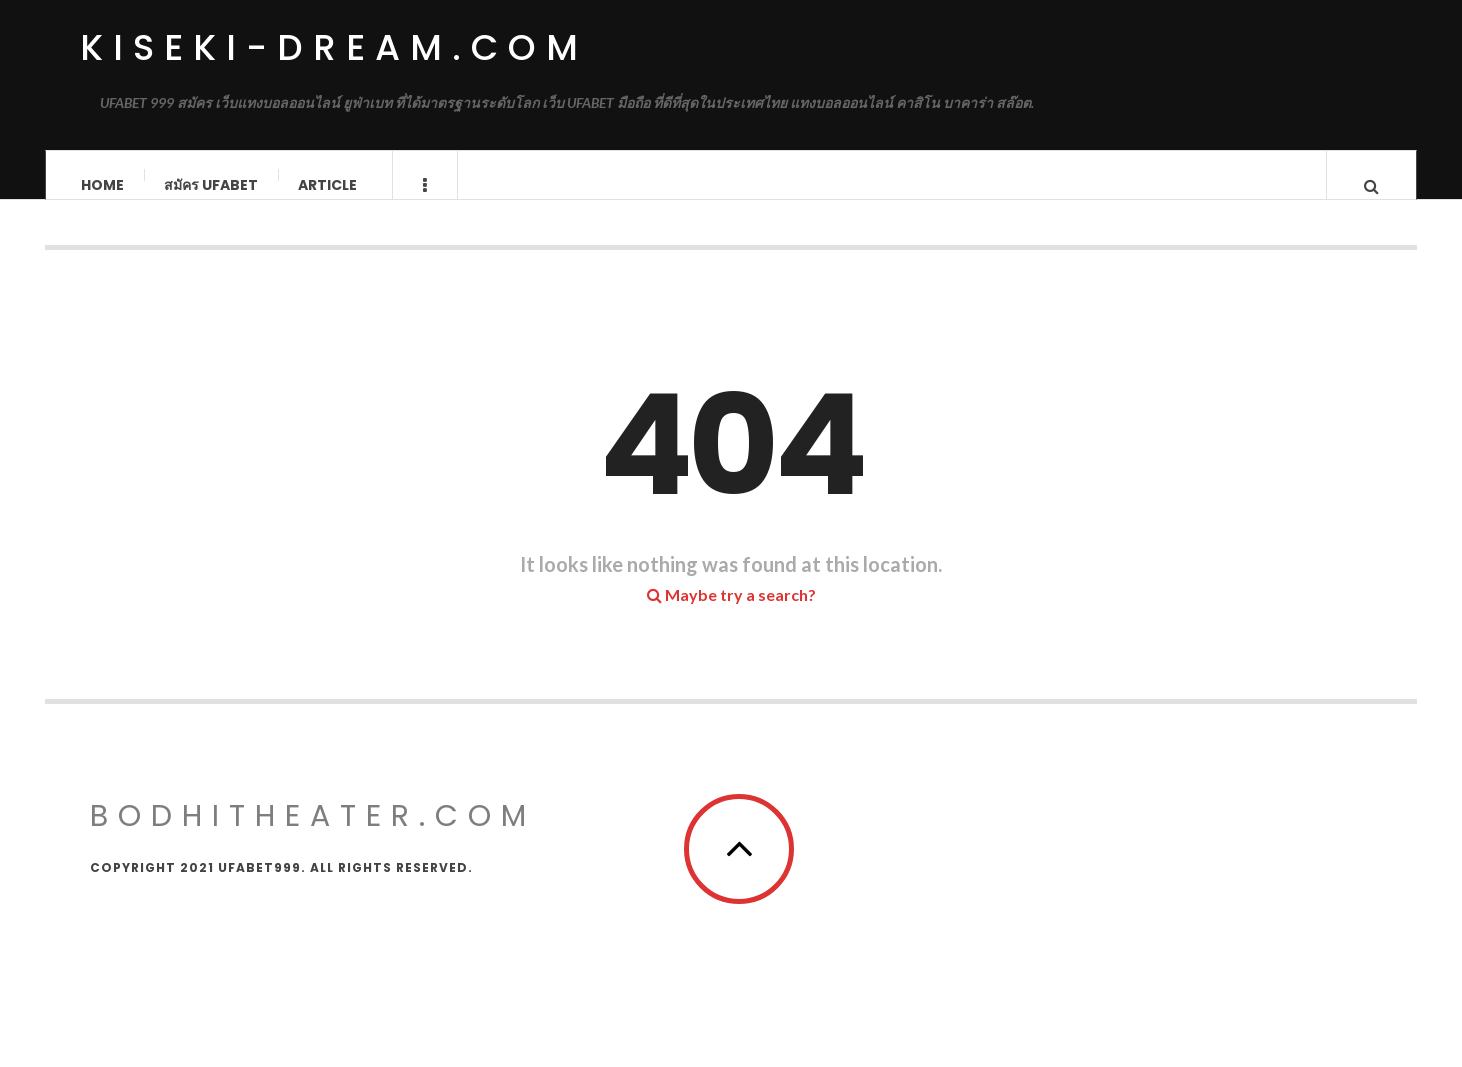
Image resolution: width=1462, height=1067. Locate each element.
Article (327, 185)
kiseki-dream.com (334, 47)
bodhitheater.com (313, 836)
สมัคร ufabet (211, 185)
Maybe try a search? (731, 614)
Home (102, 185)
